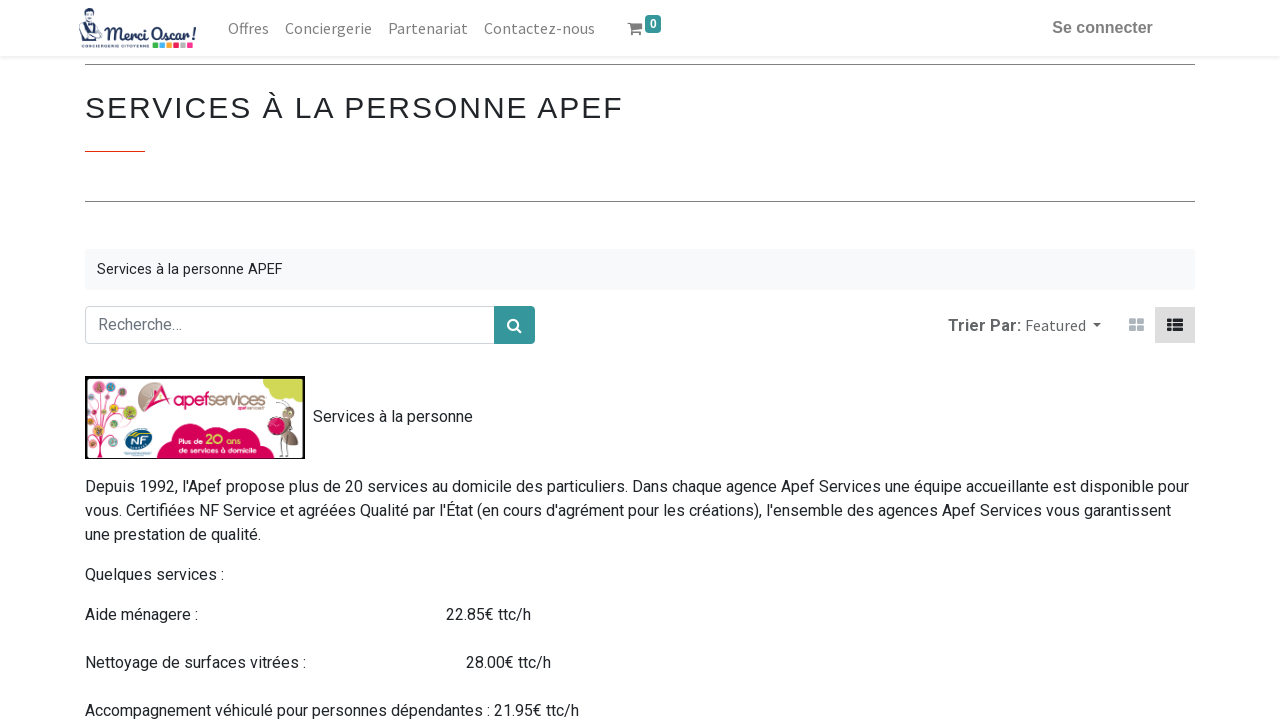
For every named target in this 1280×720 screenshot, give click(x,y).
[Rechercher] (514, 325)
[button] (1063, 325)
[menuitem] (254, 28)
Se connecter (1097, 27)
